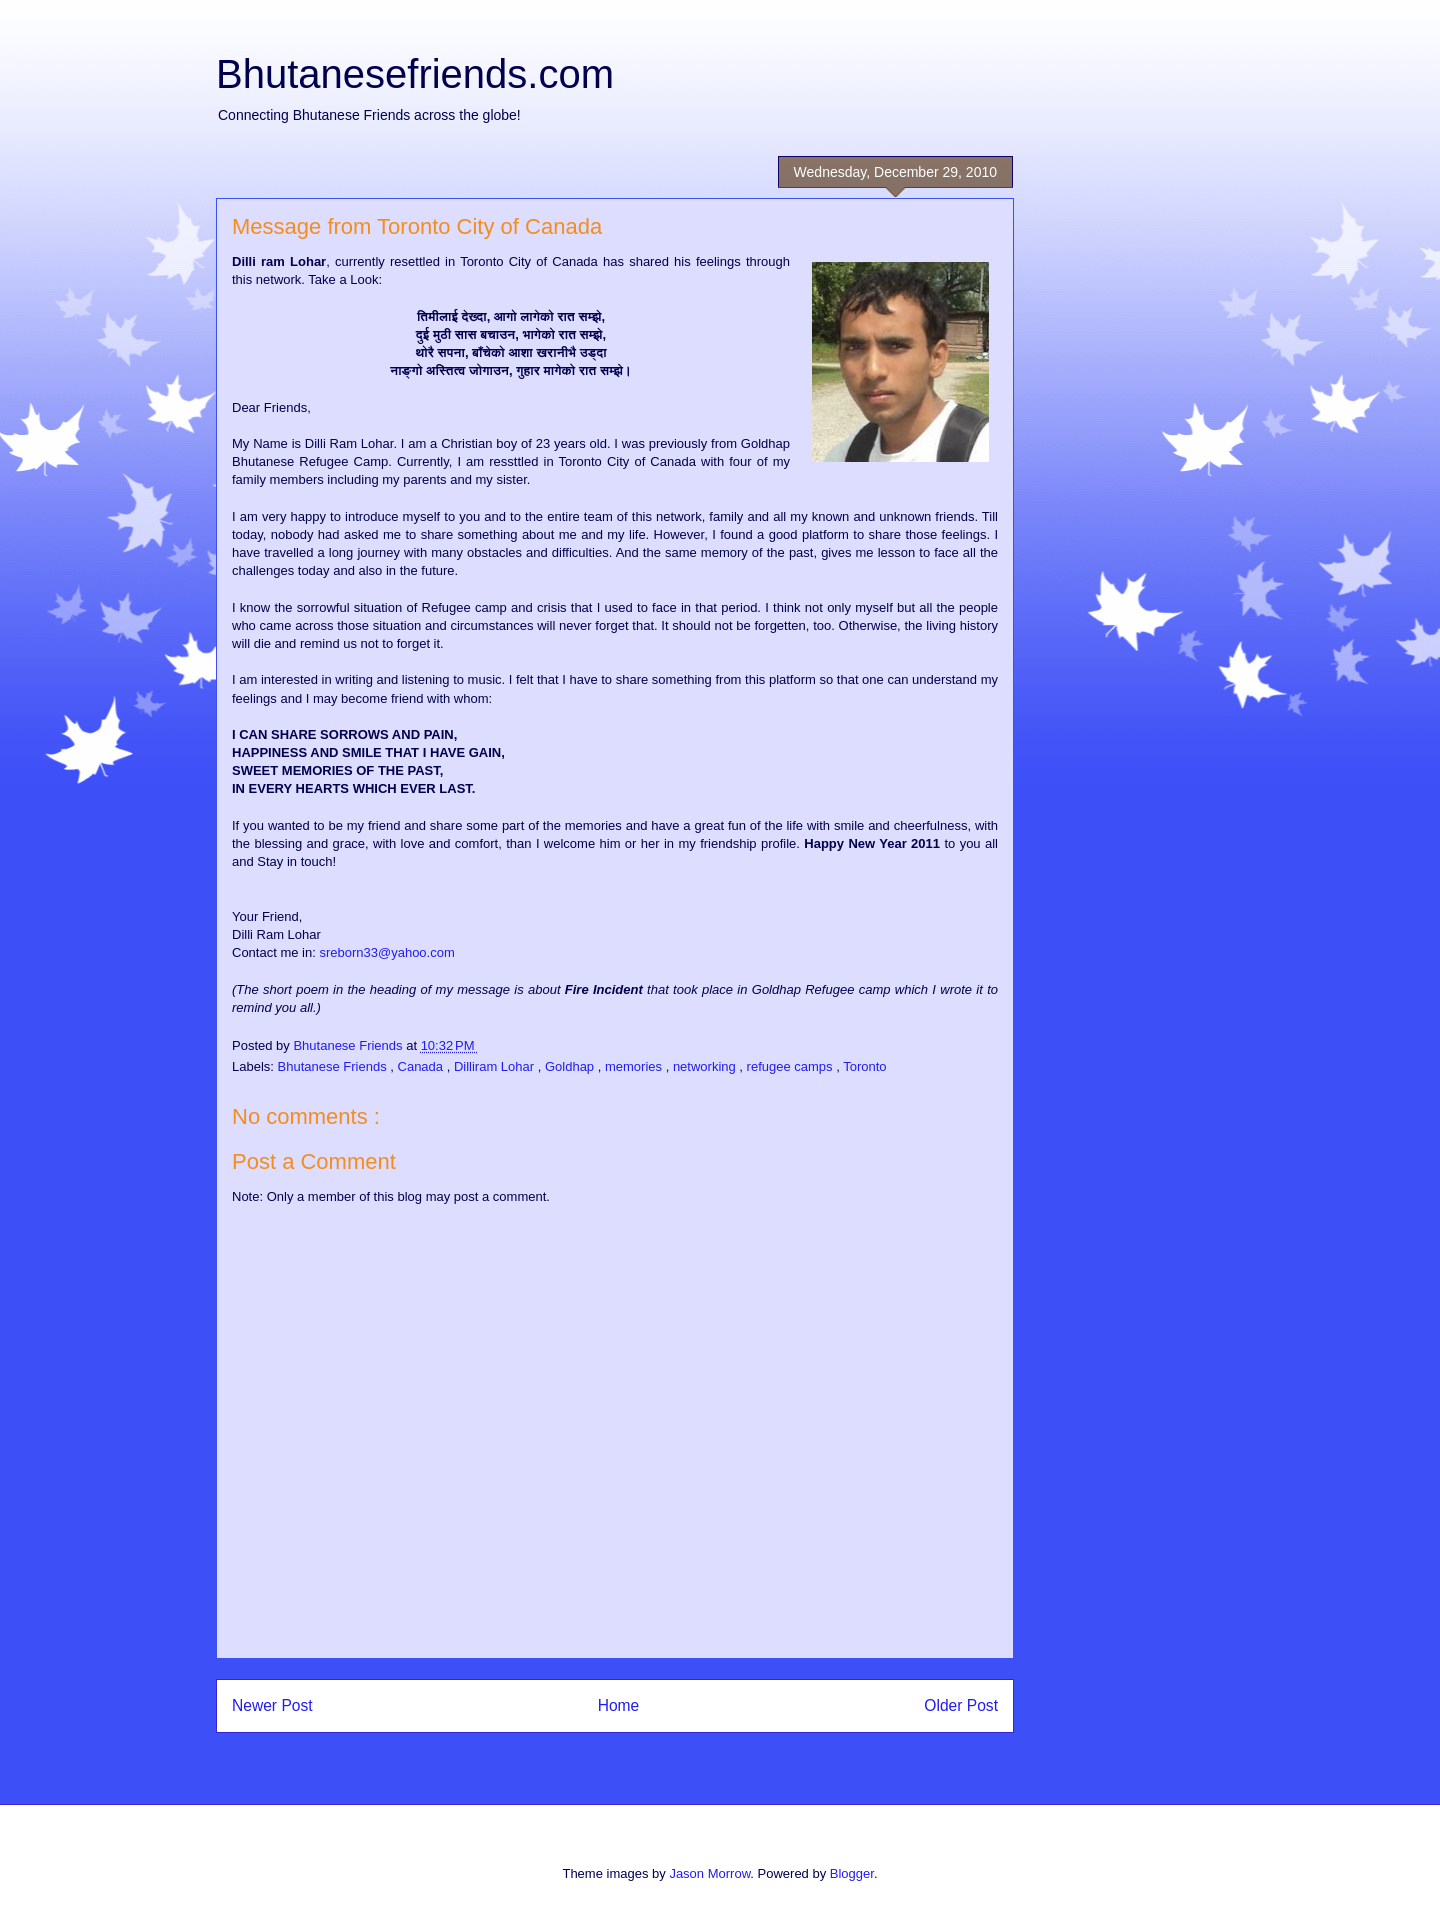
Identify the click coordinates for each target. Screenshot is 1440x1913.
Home (619, 1705)
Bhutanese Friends (334, 1066)
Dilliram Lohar (496, 1066)
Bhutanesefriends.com (415, 74)
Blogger (852, 1873)
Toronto (864, 1066)
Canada (422, 1066)
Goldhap (571, 1066)
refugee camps (792, 1066)
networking (706, 1066)
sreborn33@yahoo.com (386, 952)
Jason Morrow (709, 1873)
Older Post (961, 1705)
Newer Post (272, 1705)
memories (635, 1066)
